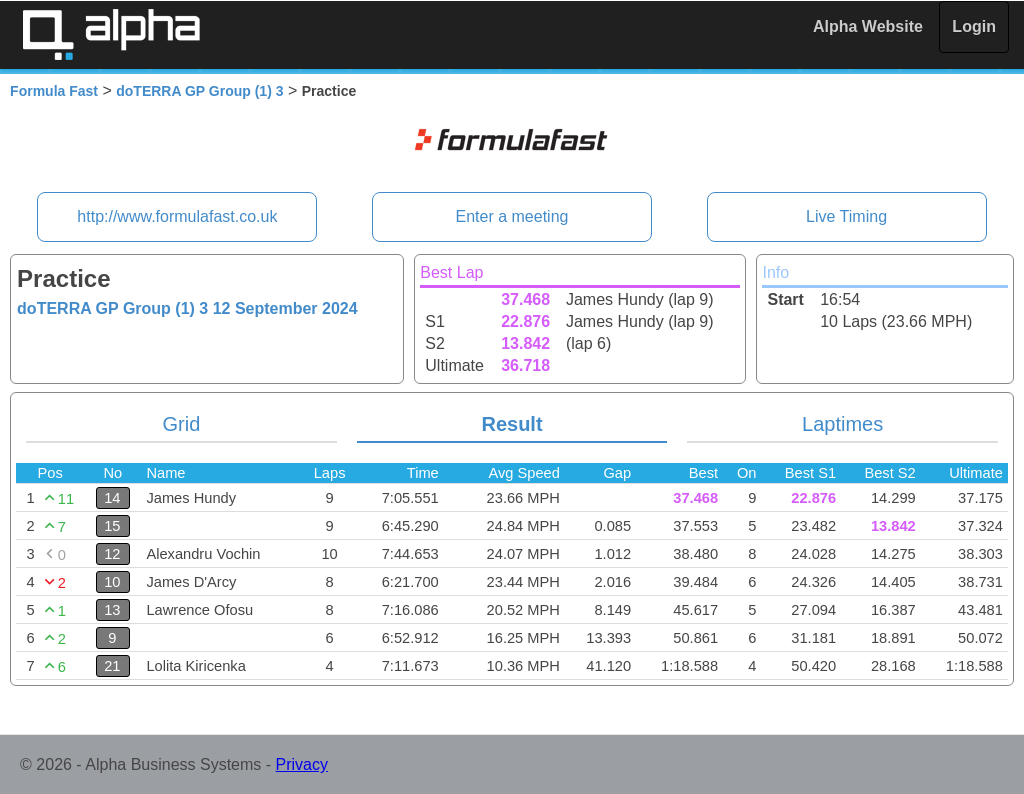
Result (511, 424)
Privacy (302, 764)
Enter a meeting (512, 216)
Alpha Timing (111, 34)
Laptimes (842, 424)
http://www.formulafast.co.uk (177, 216)
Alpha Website (868, 26)
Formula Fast (54, 91)
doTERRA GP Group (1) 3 (199, 91)
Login (974, 26)
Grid (182, 424)
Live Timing (846, 216)
